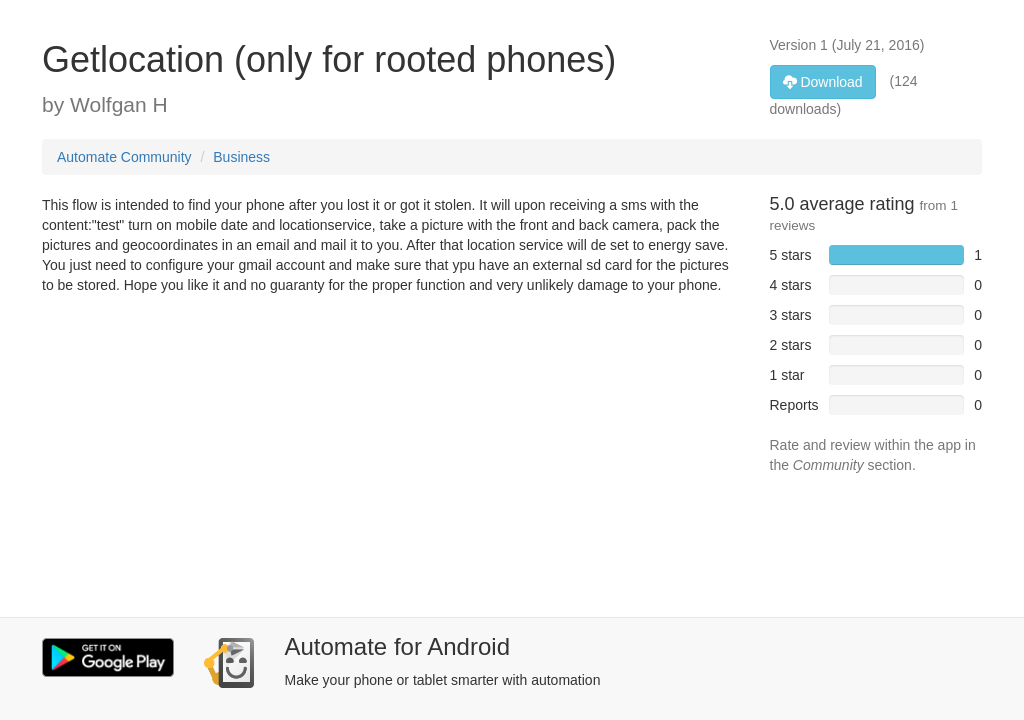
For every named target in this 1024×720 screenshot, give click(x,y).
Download (823, 82)
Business (241, 157)
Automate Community (124, 157)
